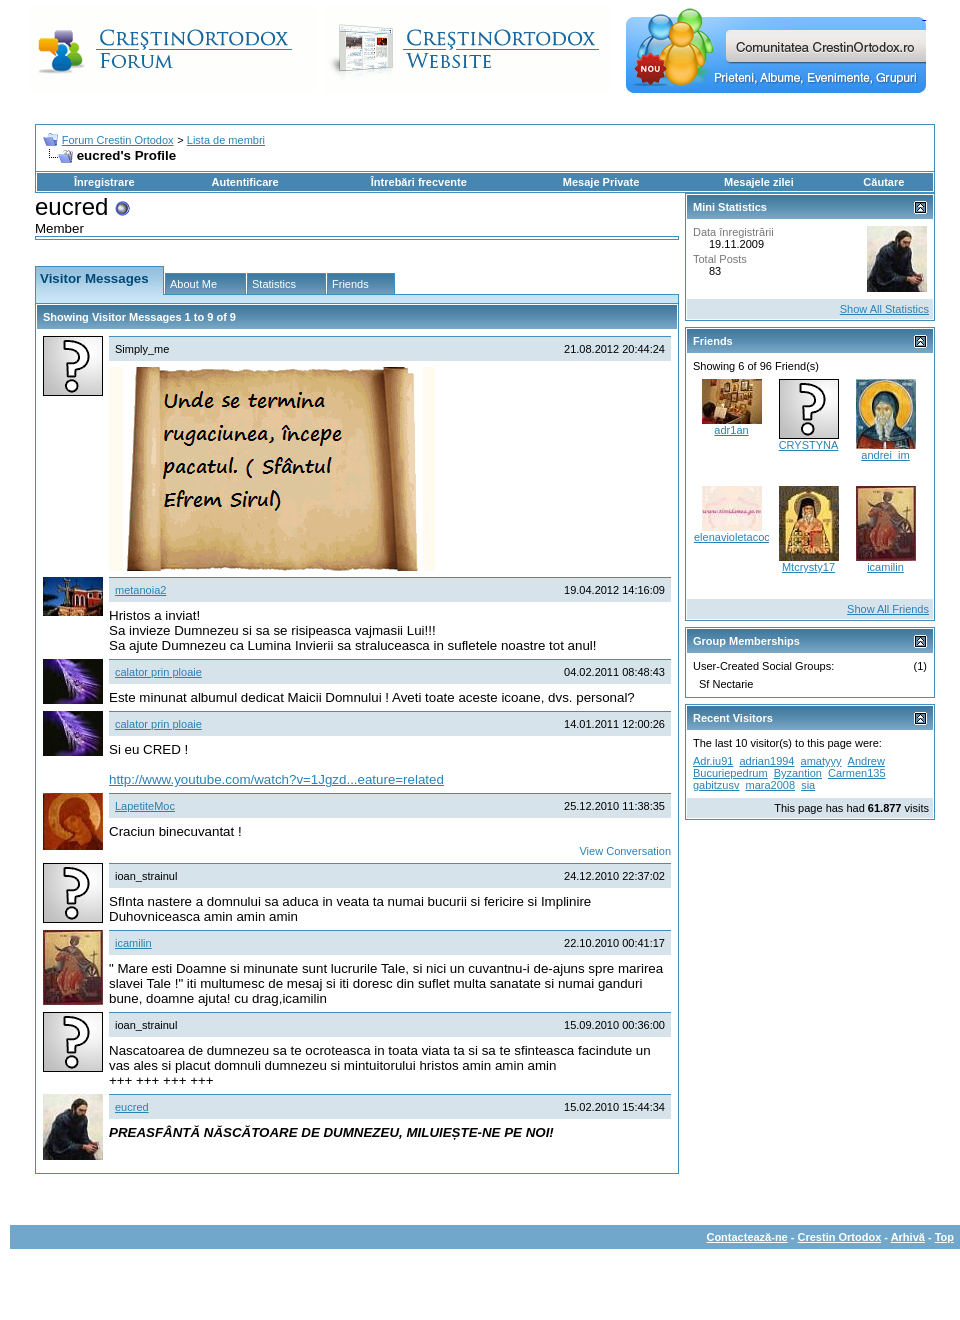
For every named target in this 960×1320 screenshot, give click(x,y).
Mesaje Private (601, 182)
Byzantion (798, 773)
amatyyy (821, 761)
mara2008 (771, 785)
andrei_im (885, 455)
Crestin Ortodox (840, 1237)
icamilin (133, 943)
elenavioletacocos (737, 537)
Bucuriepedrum (730, 773)
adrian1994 (766, 761)
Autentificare (244, 182)
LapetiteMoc (145, 806)
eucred (132, 1107)
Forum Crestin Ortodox (118, 140)
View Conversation (625, 851)
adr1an (731, 430)
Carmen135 (856, 773)
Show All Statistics (884, 309)
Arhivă (908, 1237)
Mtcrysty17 (808, 567)
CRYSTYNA (809, 445)
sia (808, 785)
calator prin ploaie (158, 672)
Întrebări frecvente (419, 182)
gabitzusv (716, 785)
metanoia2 (140, 590)
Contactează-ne (746, 1237)
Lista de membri (226, 140)
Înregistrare (104, 182)
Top (944, 1237)
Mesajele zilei (759, 182)
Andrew (866, 761)
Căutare (883, 182)
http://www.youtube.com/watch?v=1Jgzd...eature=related (276, 779)
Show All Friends (888, 609)
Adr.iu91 (713, 761)
